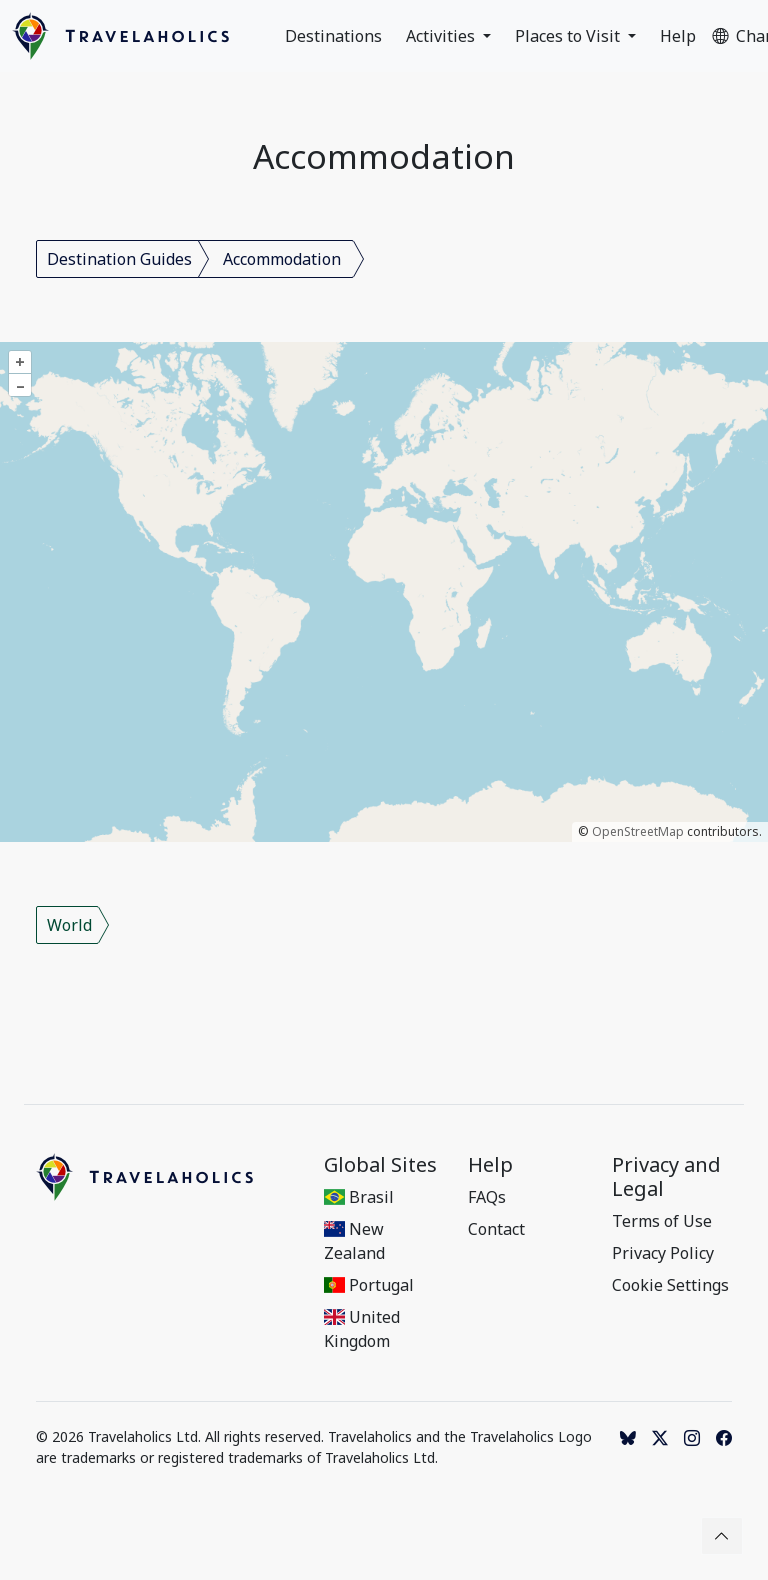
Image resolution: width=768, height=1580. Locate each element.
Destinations (333, 36)
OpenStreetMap (638, 831)
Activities (442, 36)
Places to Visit (569, 36)
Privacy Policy (663, 1253)
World (69, 925)
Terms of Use (662, 1221)
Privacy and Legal (666, 1177)
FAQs (487, 1197)
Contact (496, 1229)
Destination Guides (119, 259)
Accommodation (282, 259)
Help (678, 36)
